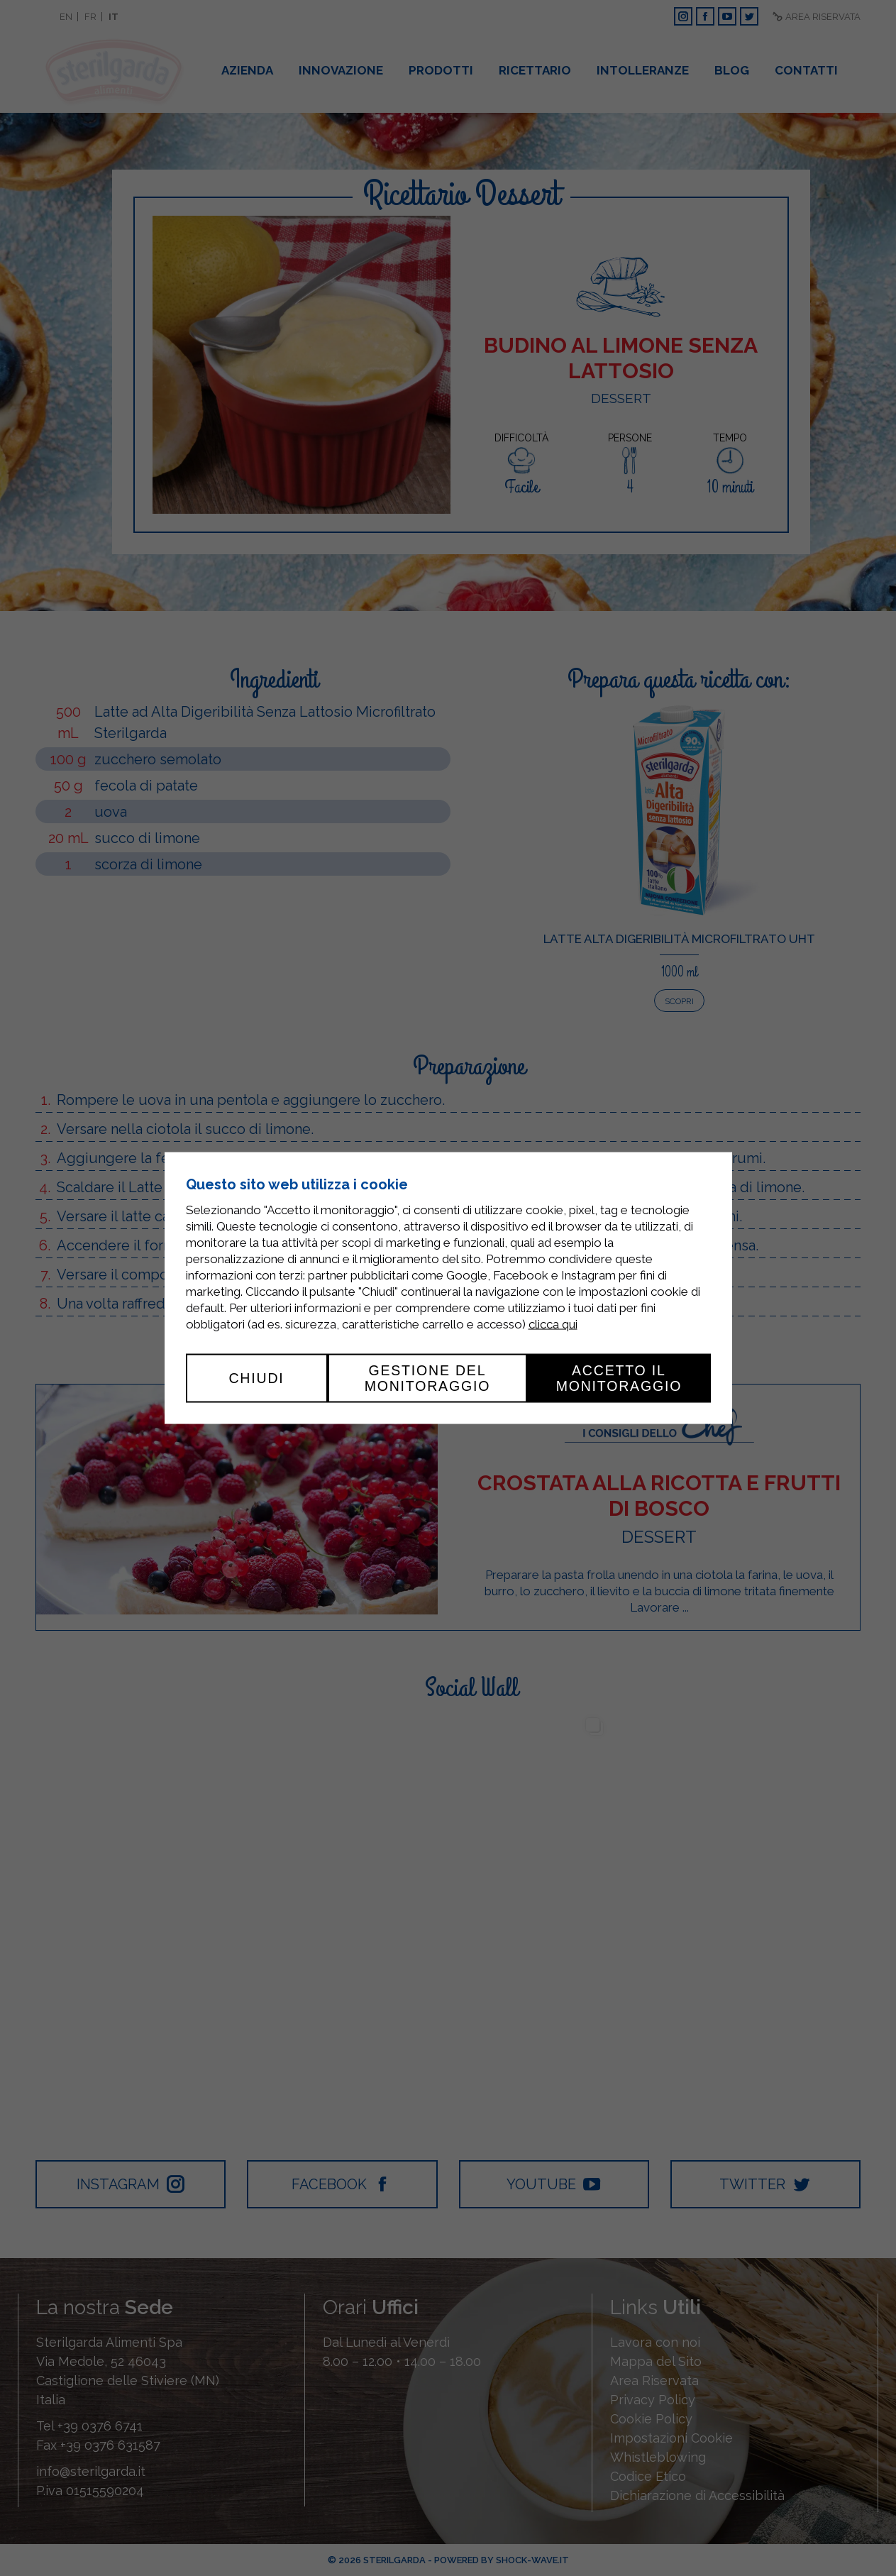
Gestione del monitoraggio (428, 1378)
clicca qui (553, 1324)
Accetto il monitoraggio (619, 1378)
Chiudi (256, 1378)
